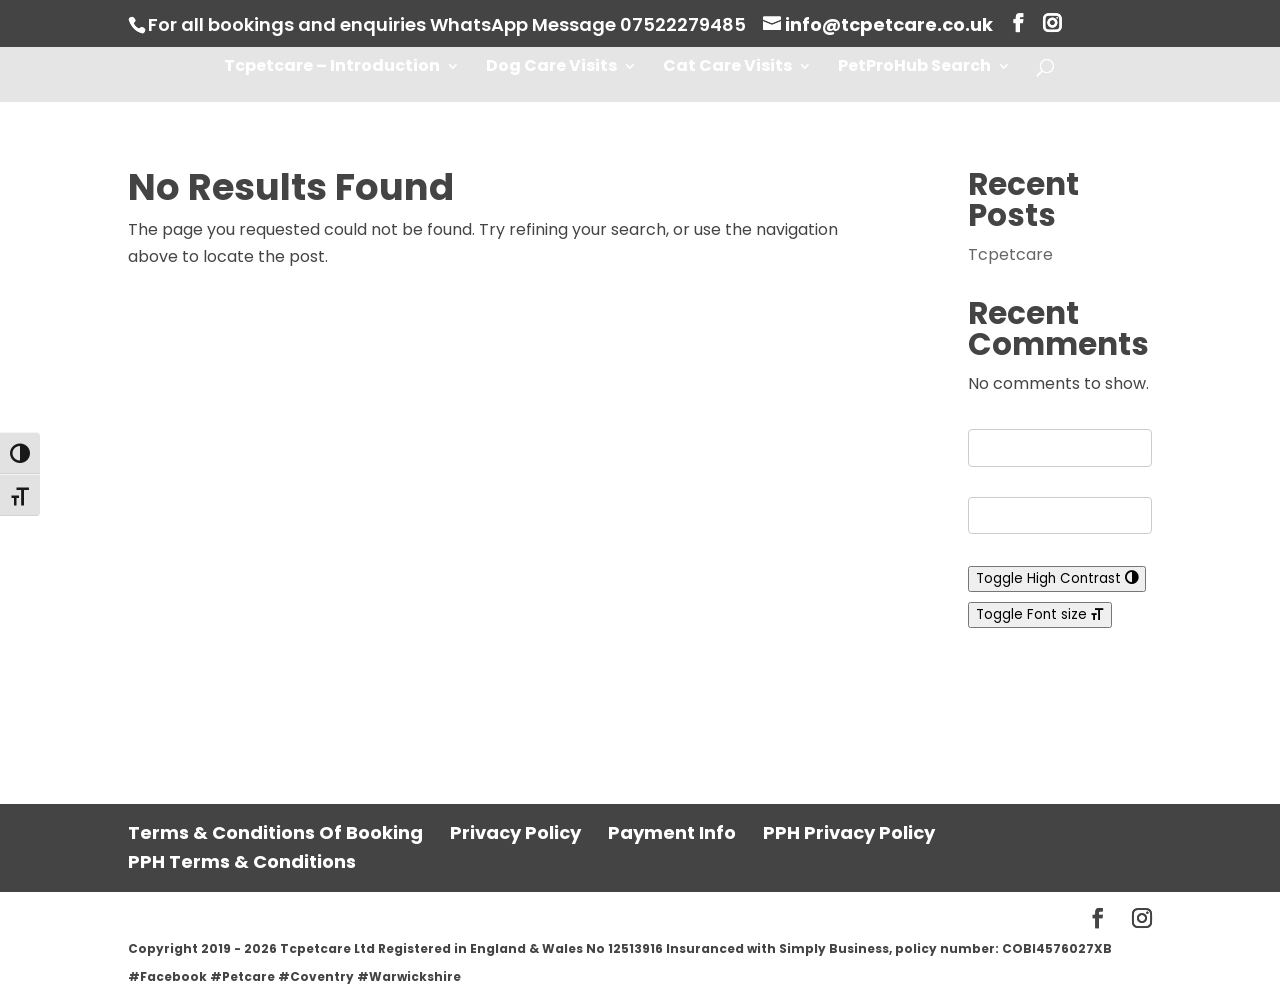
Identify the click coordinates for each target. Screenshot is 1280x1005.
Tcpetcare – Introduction (332, 68)
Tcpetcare (1010, 254)
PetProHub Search (914, 68)
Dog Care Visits (551, 68)
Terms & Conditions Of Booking (275, 832)
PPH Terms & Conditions (242, 861)
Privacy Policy (515, 832)
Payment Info (672, 832)
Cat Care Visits (727, 68)
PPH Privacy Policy (849, 832)
